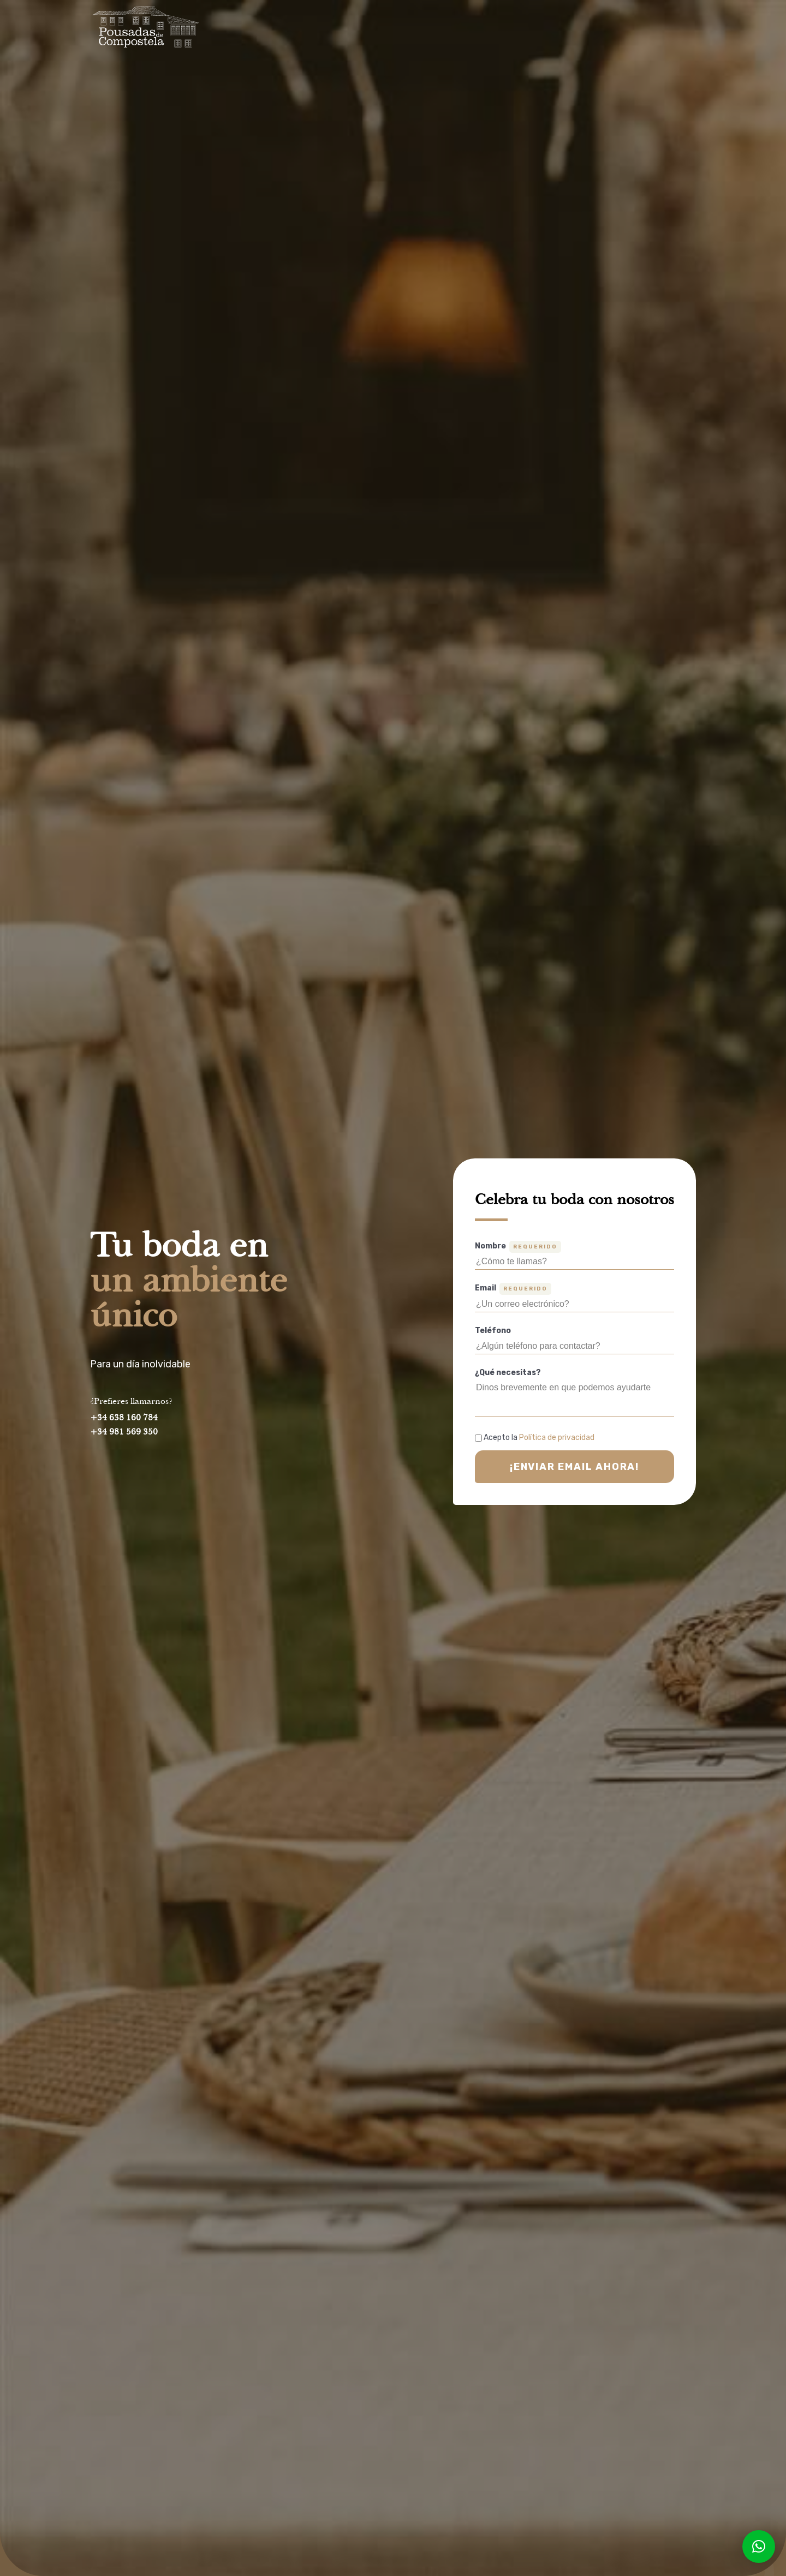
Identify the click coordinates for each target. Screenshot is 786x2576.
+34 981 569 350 (124, 1431)
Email (513, 1289)
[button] (758, 2546)
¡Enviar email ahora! (574, 1467)
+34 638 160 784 (124, 1417)
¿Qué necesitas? (508, 1372)
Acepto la (539, 1438)
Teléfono (493, 1330)
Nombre (518, 1247)
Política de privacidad (556, 1437)
